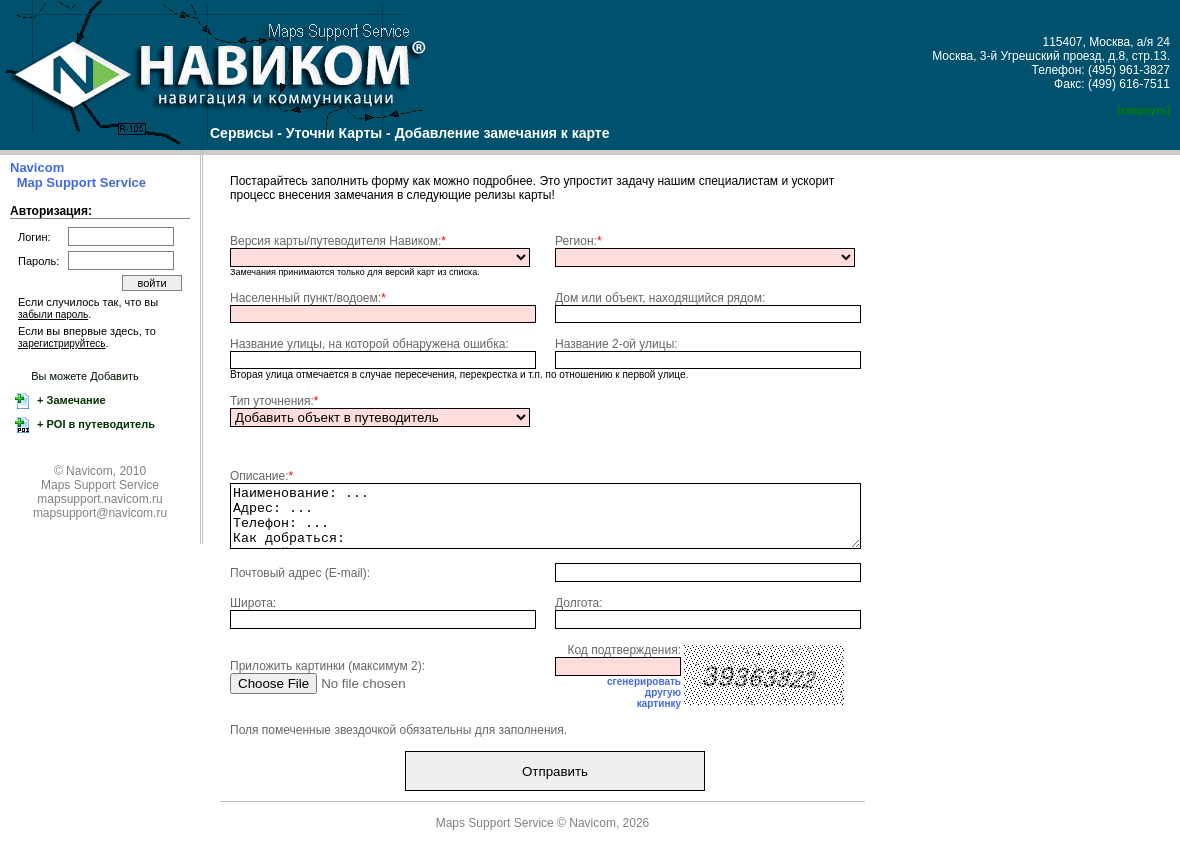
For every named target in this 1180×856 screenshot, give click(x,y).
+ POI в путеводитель (94, 424)
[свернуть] (1143, 110)
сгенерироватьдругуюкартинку (644, 704)
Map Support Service (81, 182)
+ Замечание (70, 400)
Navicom (37, 167)
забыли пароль (53, 314)
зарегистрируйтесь (62, 343)
